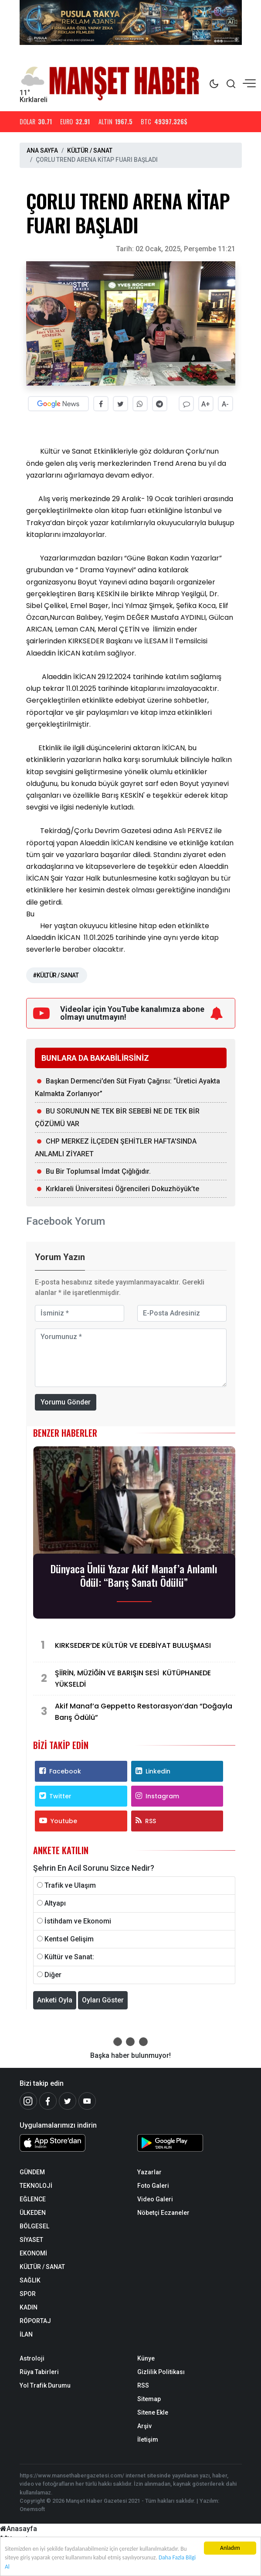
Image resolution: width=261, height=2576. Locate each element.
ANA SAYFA (42, 150)
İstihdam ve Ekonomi (77, 1921)
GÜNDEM (32, 2172)
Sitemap (149, 2398)
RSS (146, 1820)
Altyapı (55, 1903)
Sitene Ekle (152, 2412)
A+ (205, 404)
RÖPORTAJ (35, 2320)
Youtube (58, 1820)
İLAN (26, 2334)
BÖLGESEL (34, 2226)
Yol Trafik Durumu (45, 2385)
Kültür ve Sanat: (69, 1957)
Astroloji (32, 2358)
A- (225, 404)
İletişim (147, 2439)
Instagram (157, 1795)
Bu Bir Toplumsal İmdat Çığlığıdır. (98, 1171)
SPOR (28, 2293)
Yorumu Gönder (66, 1401)
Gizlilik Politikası (161, 2371)
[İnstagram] (28, 2101)
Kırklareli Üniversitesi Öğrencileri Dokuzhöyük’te (122, 1188)
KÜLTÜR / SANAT (89, 150)
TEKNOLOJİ (36, 2185)
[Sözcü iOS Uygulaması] (72, 2143)
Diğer (52, 1975)
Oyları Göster (103, 2000)
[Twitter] (67, 2101)
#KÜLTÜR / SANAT (56, 974)
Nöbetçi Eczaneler (163, 2212)
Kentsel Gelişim (69, 1939)
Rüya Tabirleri (39, 2371)
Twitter (55, 1795)
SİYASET (31, 2239)
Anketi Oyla (54, 2000)
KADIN (28, 2307)
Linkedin (153, 1770)
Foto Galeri (153, 2185)
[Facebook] (48, 2101)
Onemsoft (32, 2509)
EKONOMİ (33, 2253)
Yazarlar (149, 2172)
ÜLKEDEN (33, 2212)
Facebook (60, 1770)
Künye (146, 2358)
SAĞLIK (30, 2280)
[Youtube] (87, 2101)
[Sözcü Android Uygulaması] (189, 2144)
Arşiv (144, 2425)
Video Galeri (155, 2199)
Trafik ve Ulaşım (70, 1885)
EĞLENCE (33, 2199)
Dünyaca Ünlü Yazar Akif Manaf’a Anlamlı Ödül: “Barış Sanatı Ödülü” (134, 1575)
